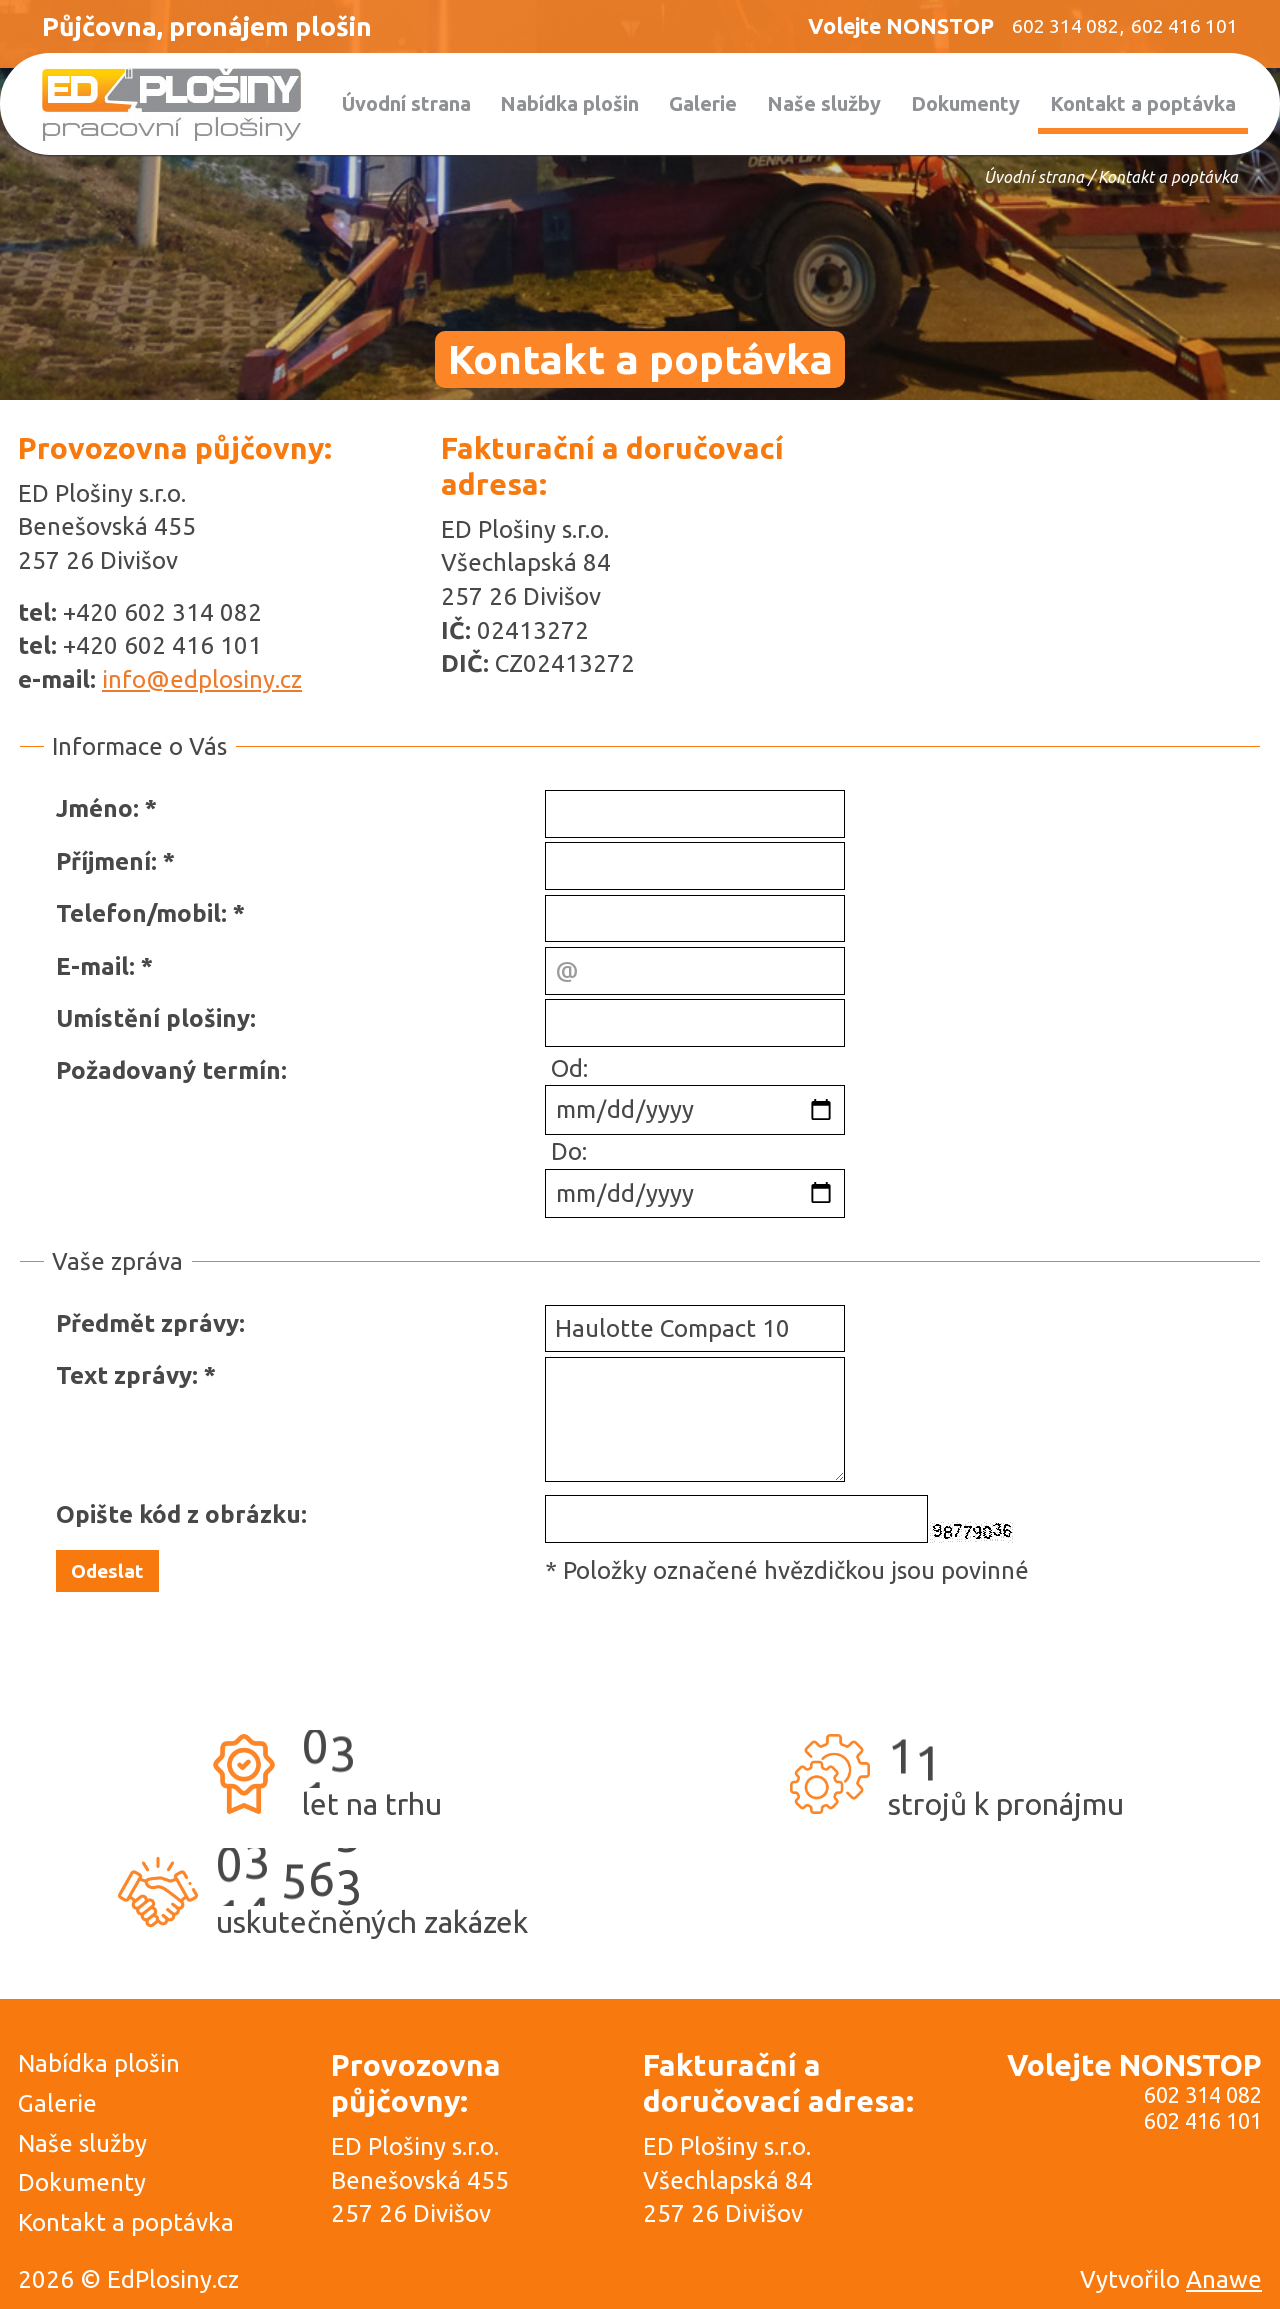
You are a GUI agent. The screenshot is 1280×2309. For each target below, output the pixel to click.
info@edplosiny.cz (202, 679)
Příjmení (103, 861)
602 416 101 (1203, 2121)
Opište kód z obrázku (178, 1514)
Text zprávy (124, 1375)
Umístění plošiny (153, 1018)
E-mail (92, 966)
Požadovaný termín (168, 1070)
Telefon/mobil (138, 913)
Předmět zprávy (147, 1323)
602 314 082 (1203, 2095)
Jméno (94, 808)
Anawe (1224, 2279)
